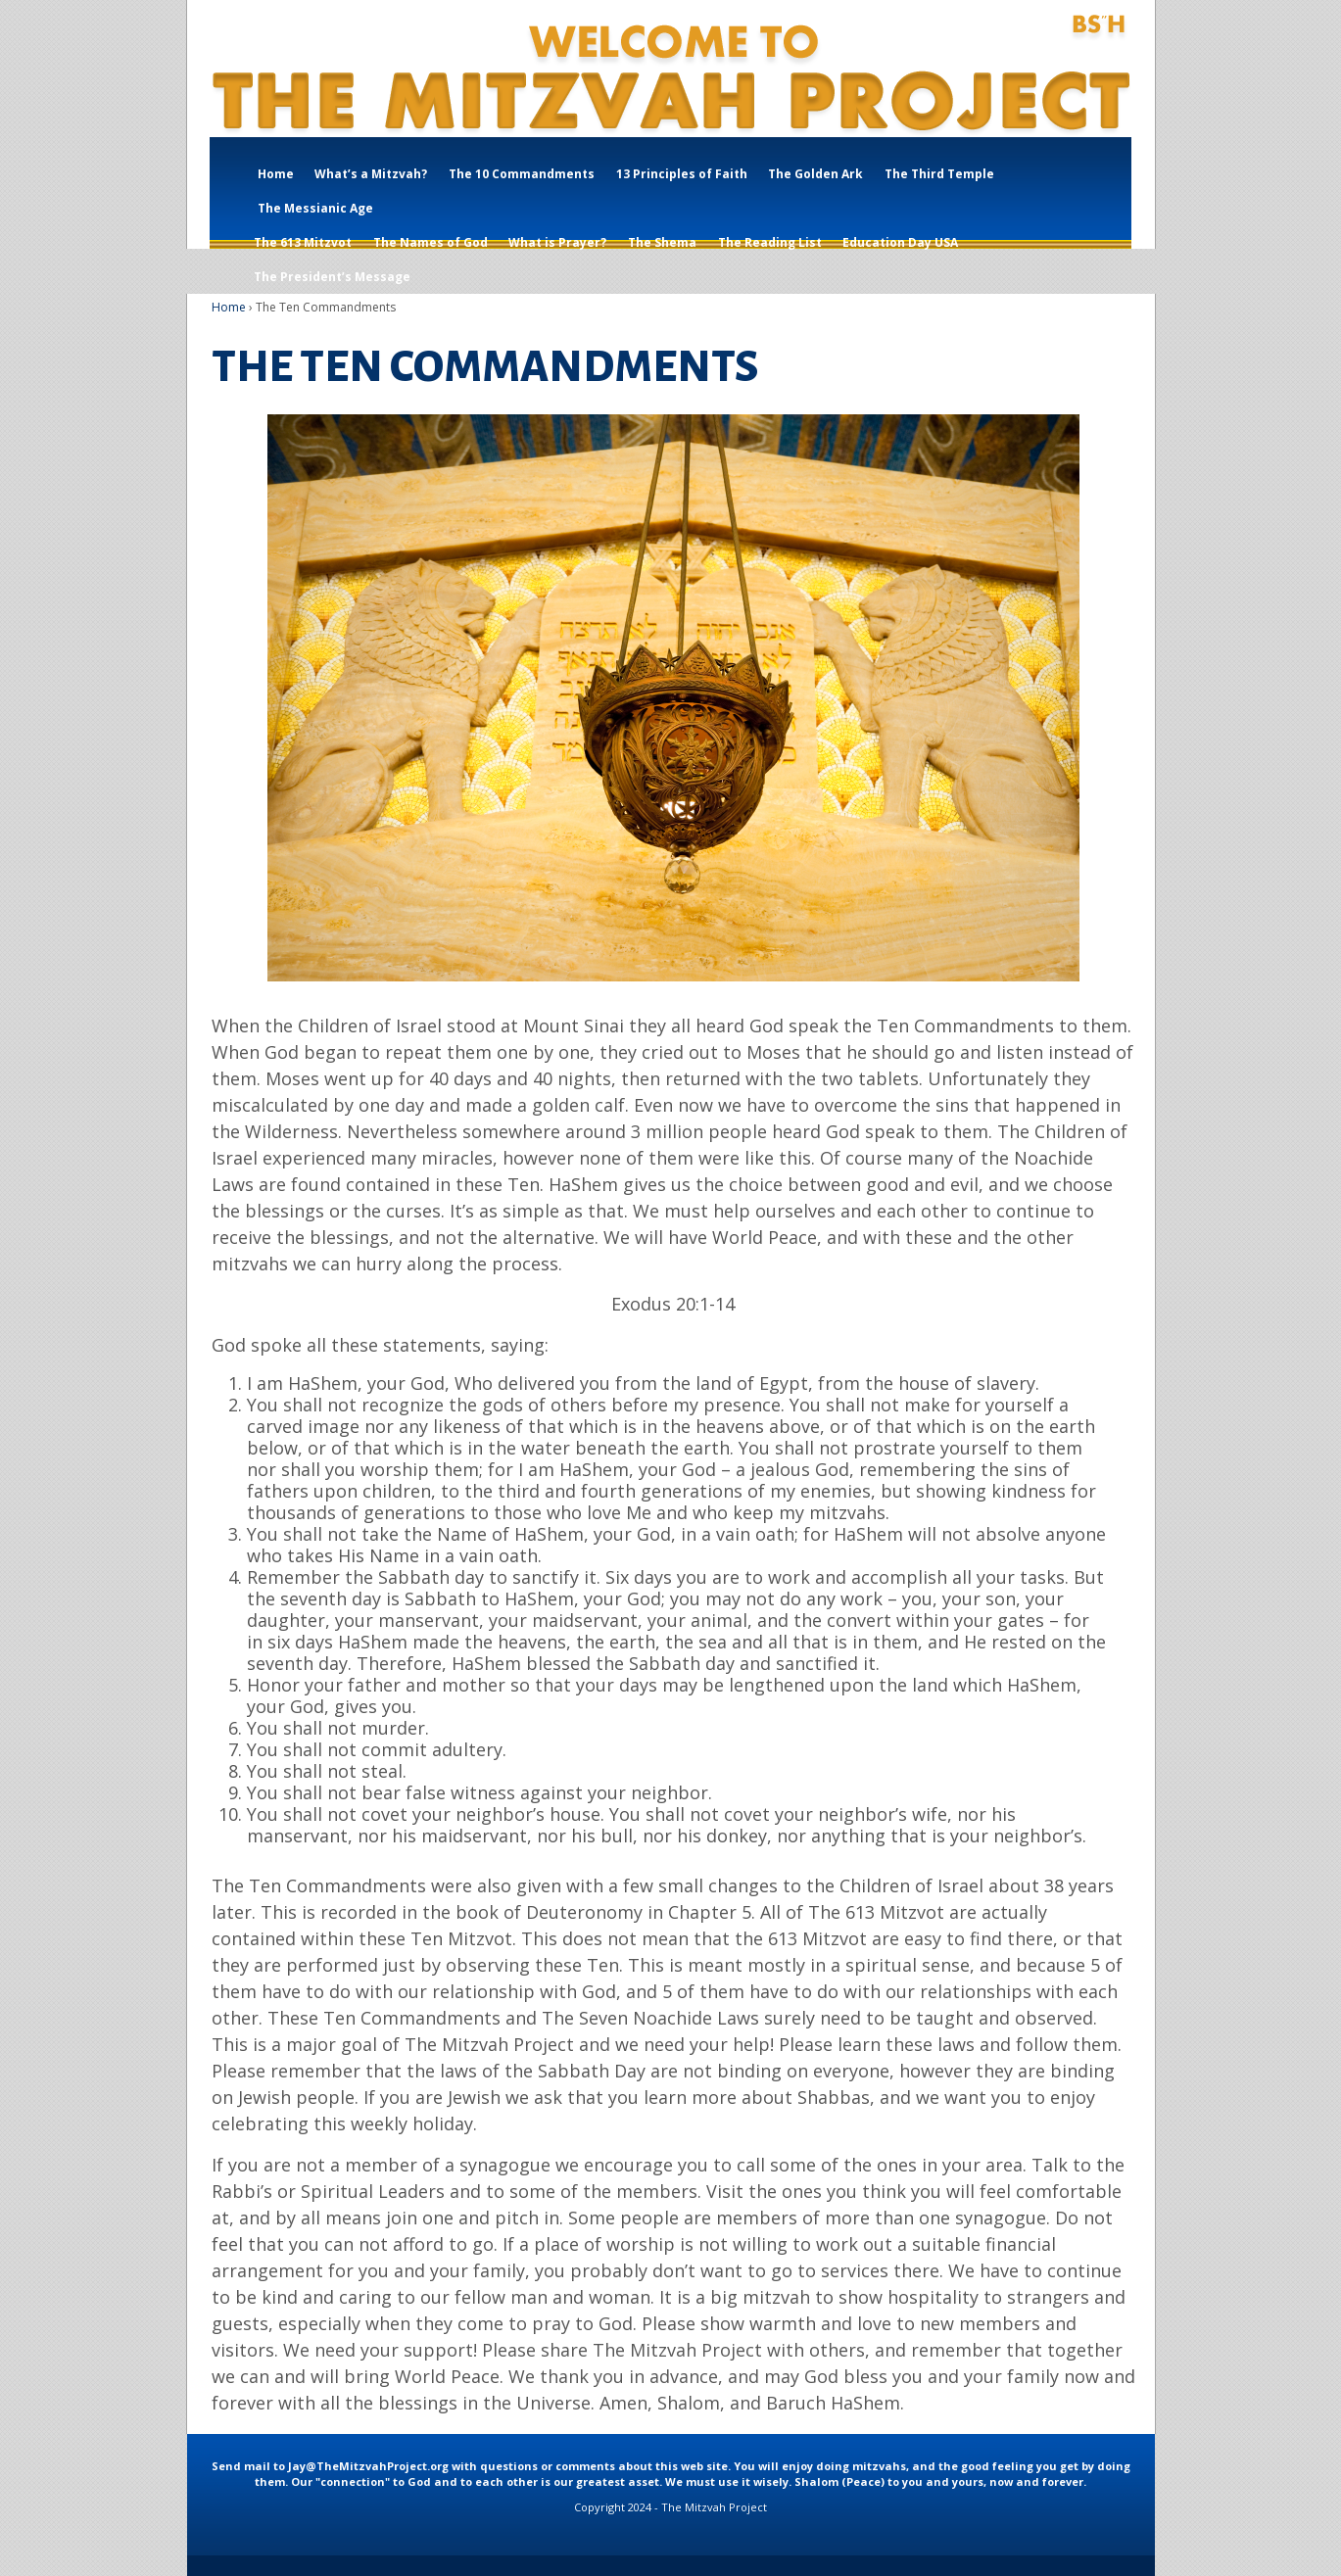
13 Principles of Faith (681, 174)
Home (276, 174)
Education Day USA (900, 242)
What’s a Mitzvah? (370, 174)
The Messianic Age (315, 208)
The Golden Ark (815, 174)
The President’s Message (332, 276)
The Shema (662, 242)
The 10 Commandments (522, 174)
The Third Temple (939, 174)
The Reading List (770, 242)
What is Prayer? (557, 242)
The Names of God (430, 242)
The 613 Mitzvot (303, 242)
